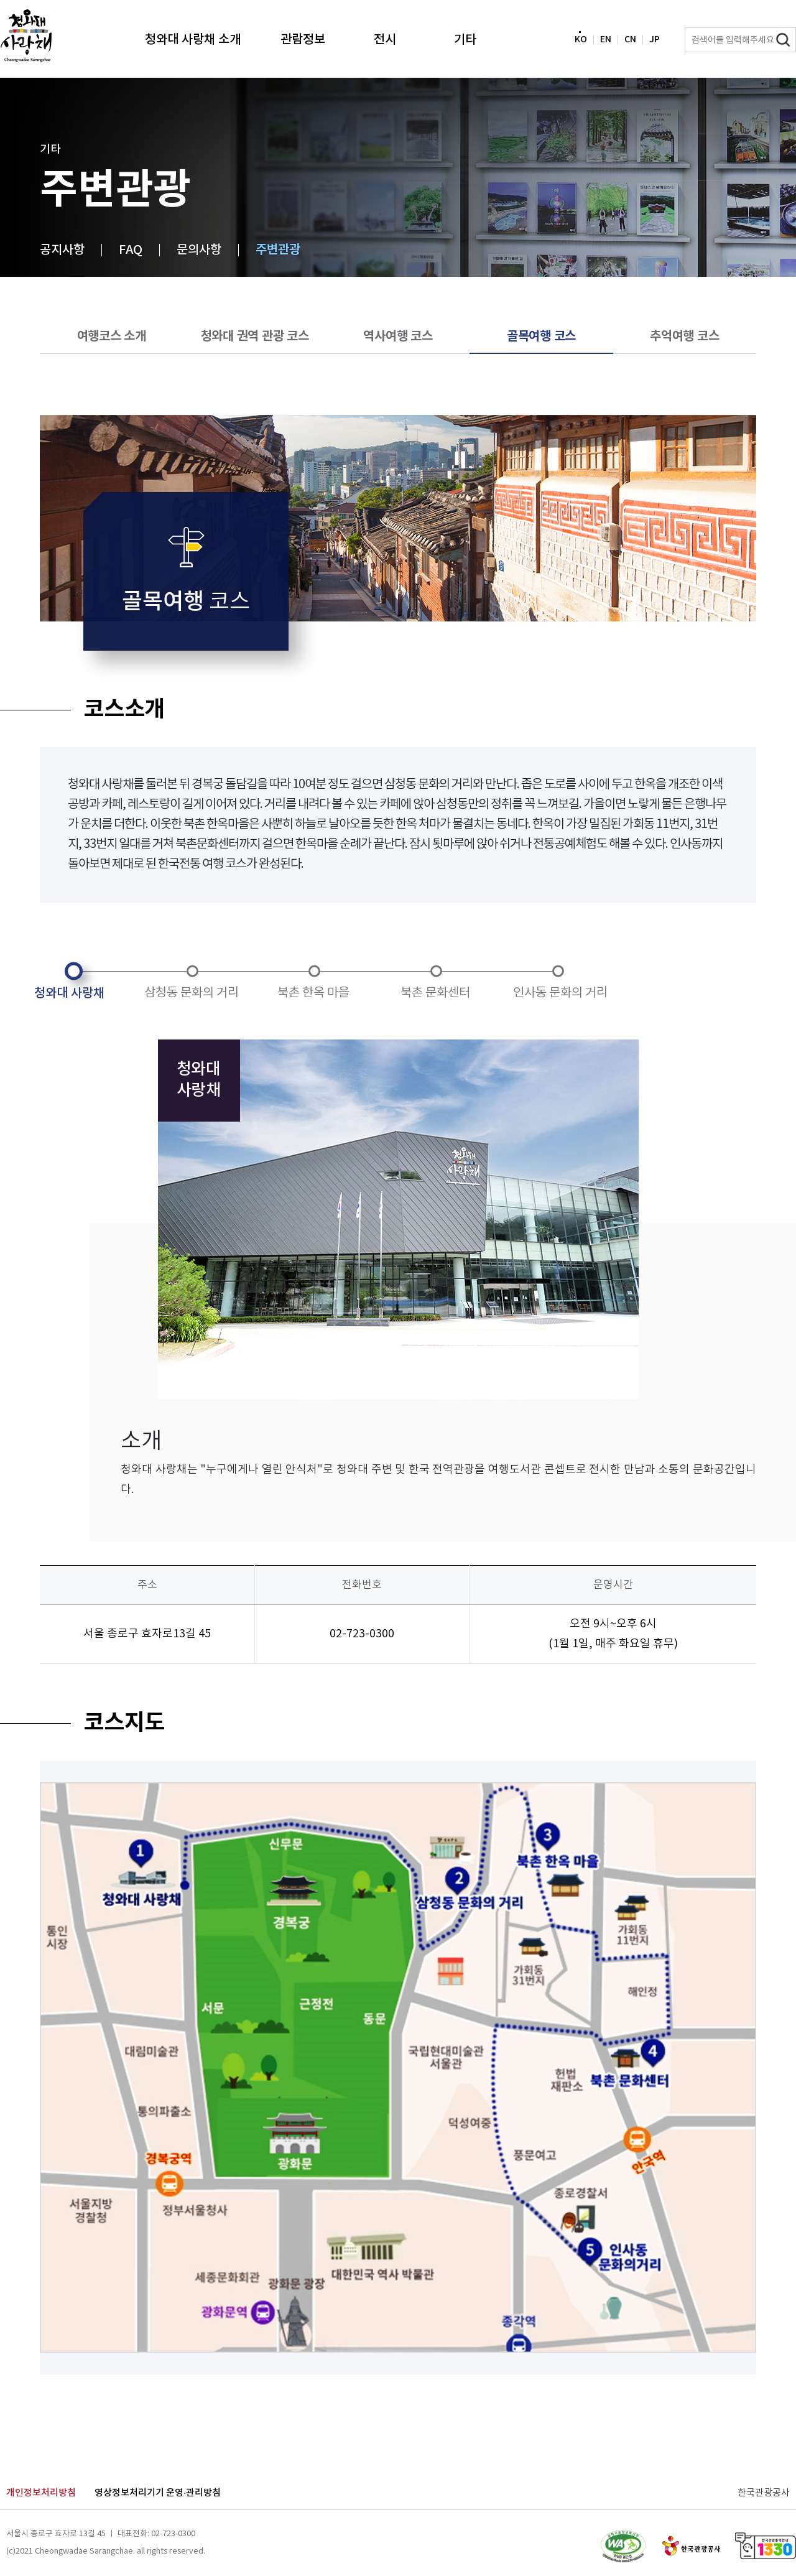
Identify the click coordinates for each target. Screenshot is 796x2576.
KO (585, 41)
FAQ (130, 250)
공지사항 (62, 250)
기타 (465, 39)
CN (634, 41)
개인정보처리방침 (41, 2493)
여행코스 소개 (111, 336)
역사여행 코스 (397, 336)
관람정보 (302, 39)
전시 (385, 39)
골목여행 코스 (541, 336)
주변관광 (278, 250)
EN (610, 41)
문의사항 (199, 250)
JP (659, 41)
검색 (783, 40)
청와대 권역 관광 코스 (255, 336)
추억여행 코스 (684, 336)
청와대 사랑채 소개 (193, 39)
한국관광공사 (764, 2493)
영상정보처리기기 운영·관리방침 (158, 2493)
